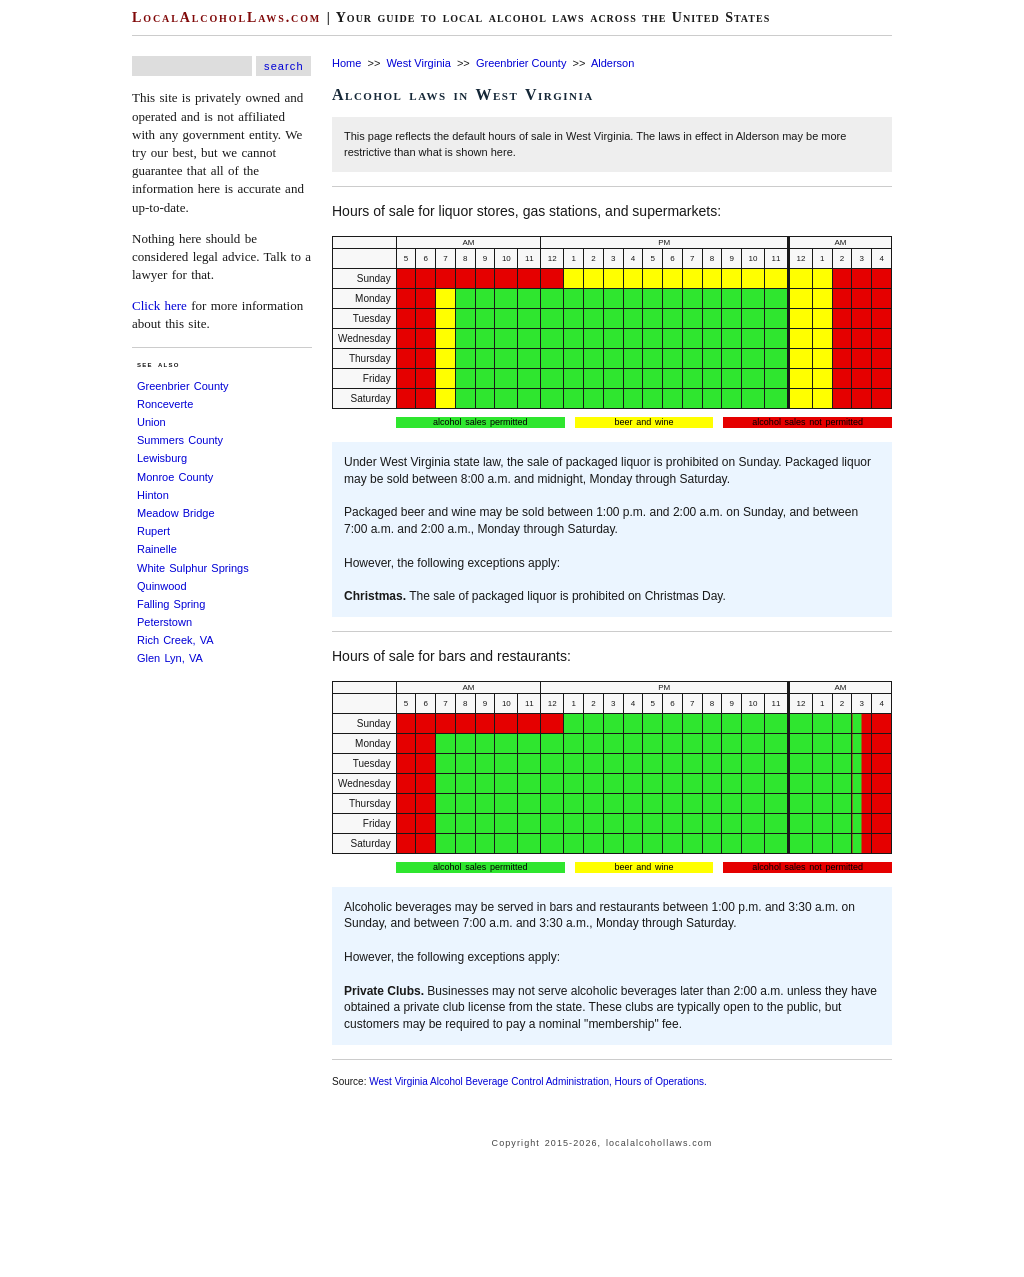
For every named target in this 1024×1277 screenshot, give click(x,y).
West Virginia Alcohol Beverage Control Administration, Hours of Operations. (538, 1081)
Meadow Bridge (176, 513)
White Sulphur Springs (193, 568)
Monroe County (175, 477)
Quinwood (162, 586)
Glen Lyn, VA (170, 658)
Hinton (153, 495)
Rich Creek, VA (175, 640)
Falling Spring (171, 604)
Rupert (153, 531)
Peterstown (164, 622)
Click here (159, 305)
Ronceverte (165, 404)
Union (151, 422)
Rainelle (157, 549)
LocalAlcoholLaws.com (226, 17)
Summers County (180, 440)
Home (346, 63)
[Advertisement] (60, 300)
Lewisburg (162, 458)
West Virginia (418, 63)
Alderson (612, 63)
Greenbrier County (183, 386)
